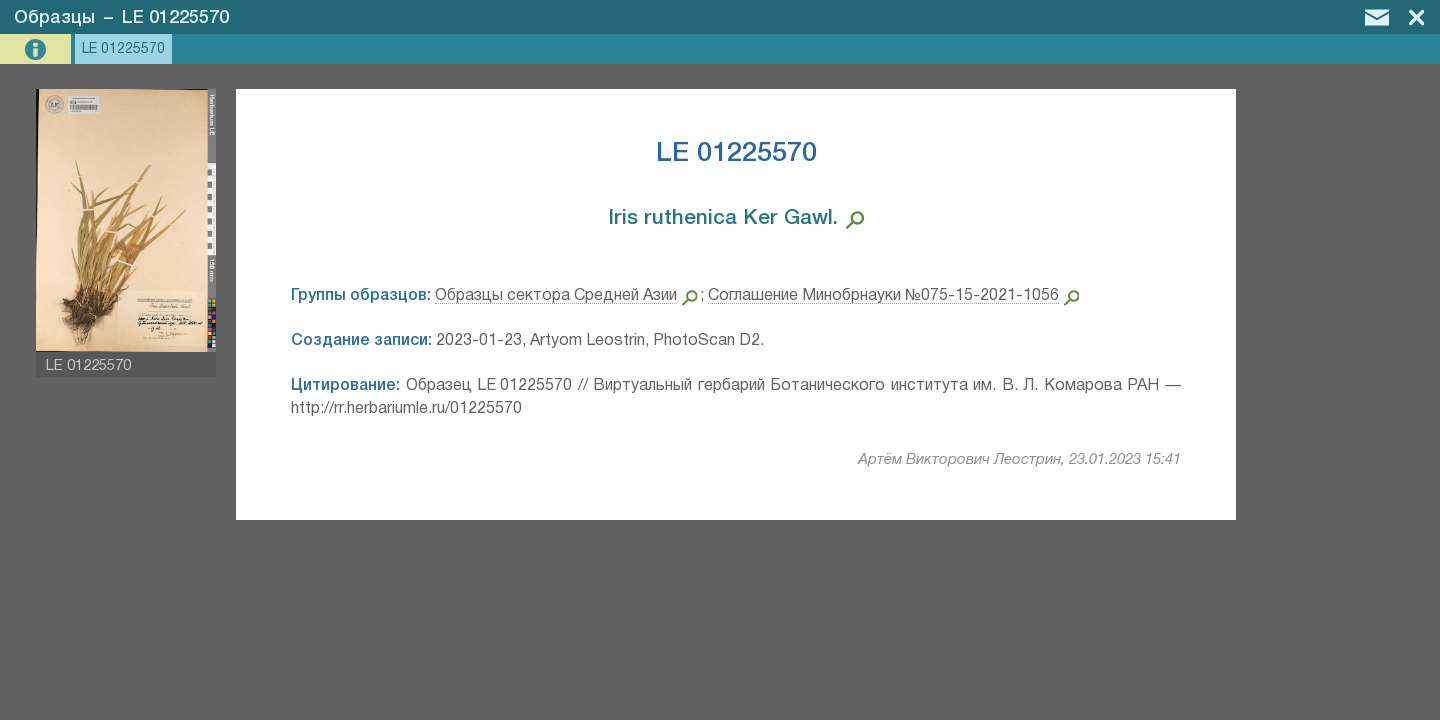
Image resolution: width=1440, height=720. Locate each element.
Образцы (54, 18)
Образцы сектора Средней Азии (556, 296)
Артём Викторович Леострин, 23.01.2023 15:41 (1019, 460)
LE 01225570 (175, 18)
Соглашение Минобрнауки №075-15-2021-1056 (883, 296)
